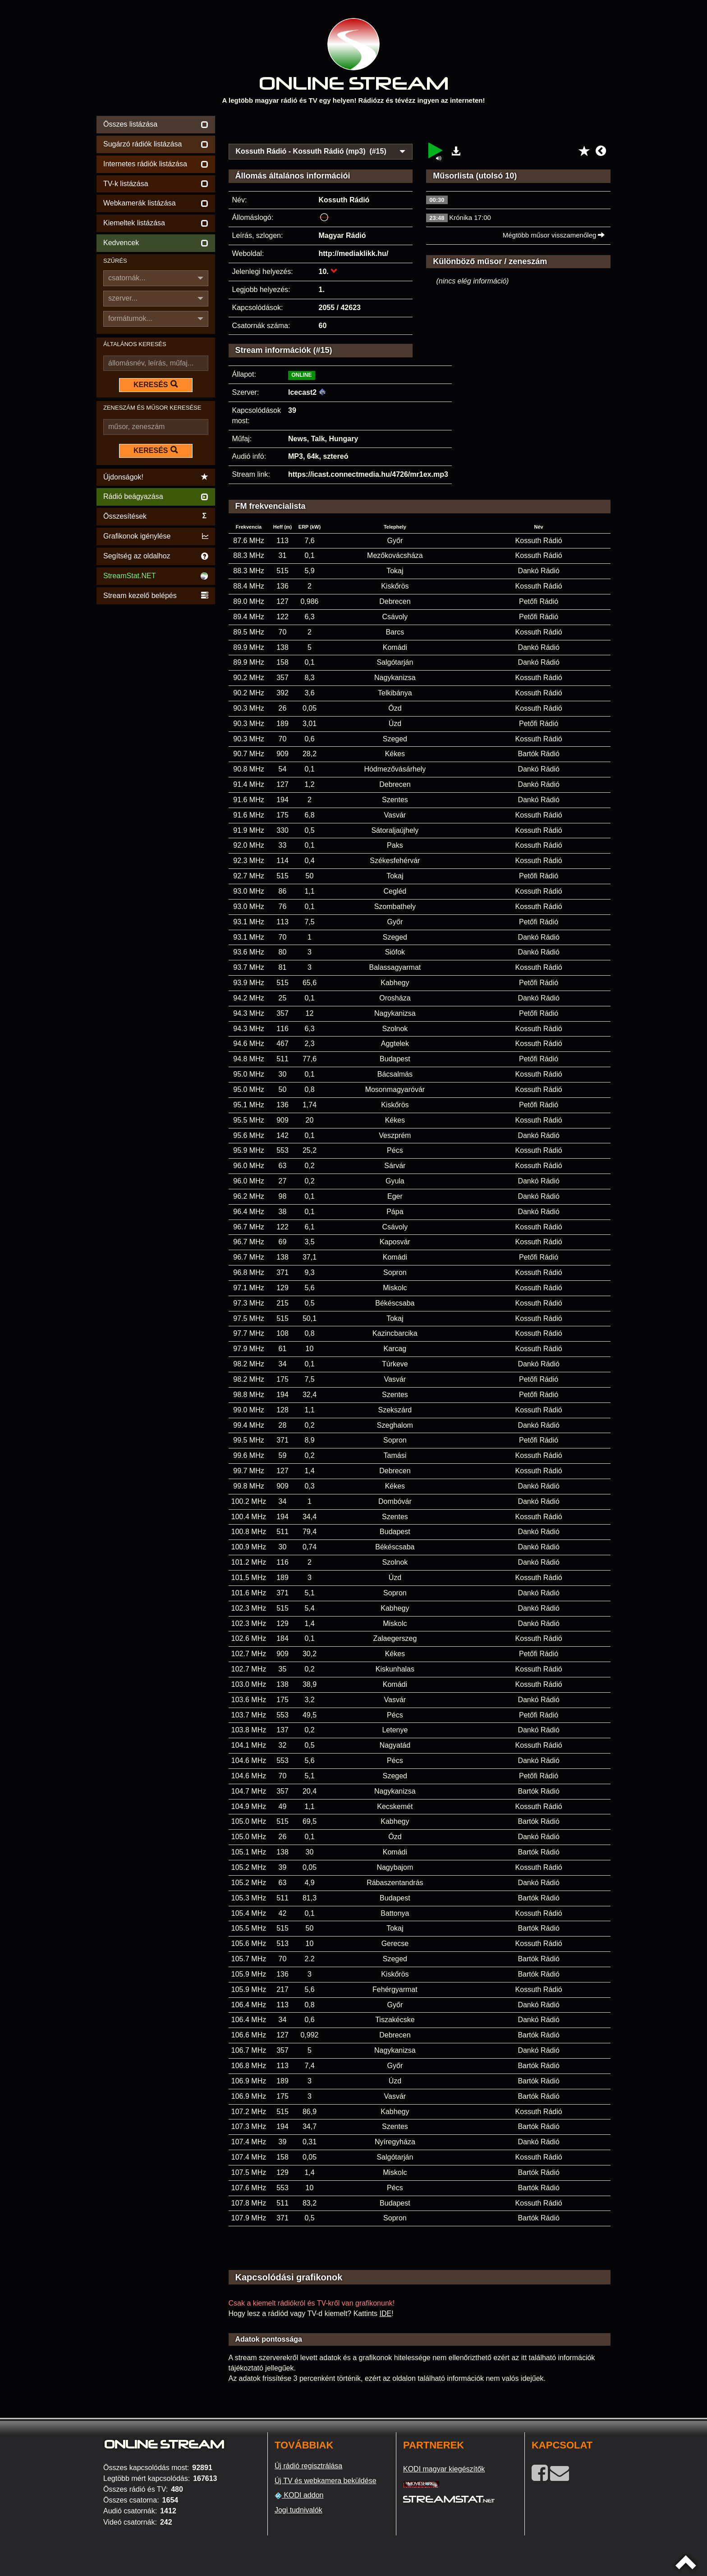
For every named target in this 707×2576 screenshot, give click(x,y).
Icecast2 (302, 392)
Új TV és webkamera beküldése (325, 2481)
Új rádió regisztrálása (308, 2466)
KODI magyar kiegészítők (444, 2469)
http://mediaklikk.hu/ (354, 253)
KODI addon (299, 2495)
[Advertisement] (420, 127)
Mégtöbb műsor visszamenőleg (554, 235)
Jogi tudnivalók (298, 2510)
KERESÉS (155, 384)
